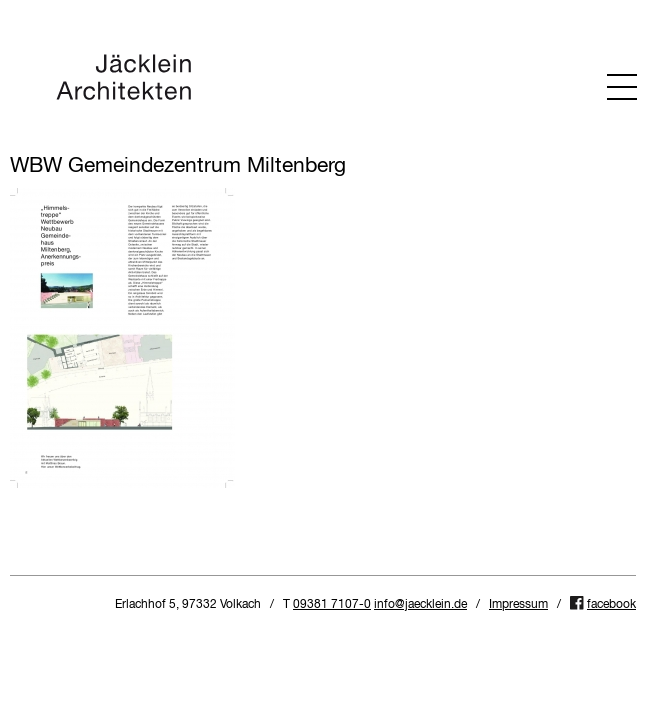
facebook (611, 605)
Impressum (518, 605)
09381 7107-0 (332, 605)
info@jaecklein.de (420, 605)
